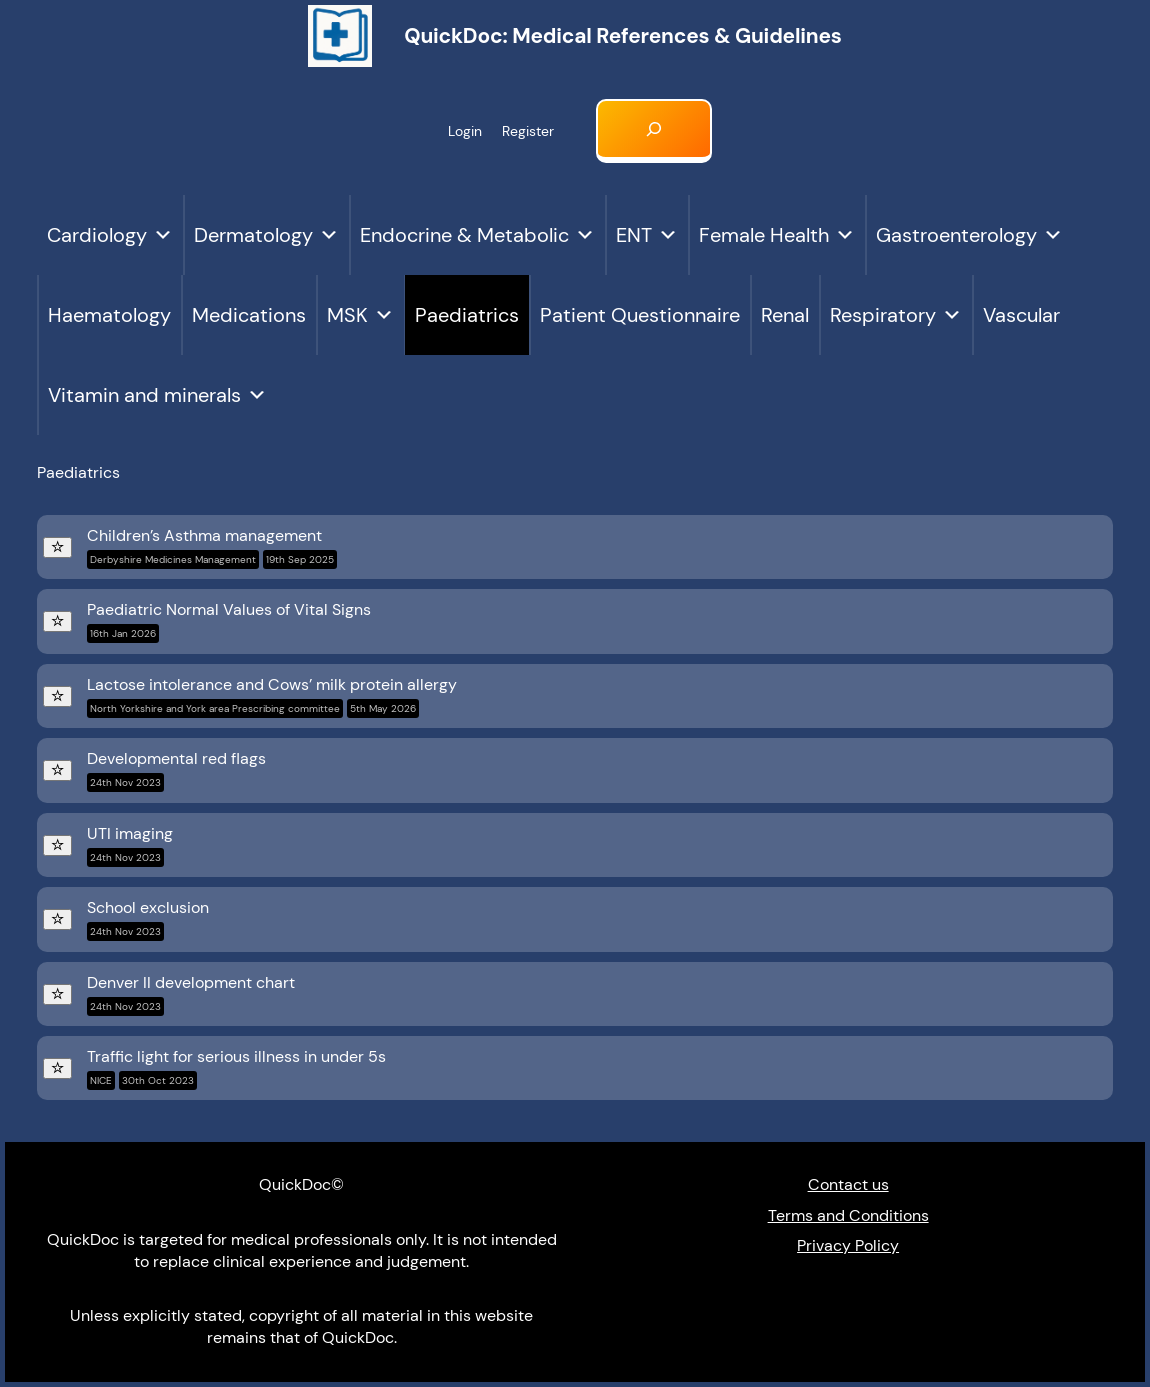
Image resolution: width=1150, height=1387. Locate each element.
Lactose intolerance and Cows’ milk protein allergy (272, 696)
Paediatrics (467, 315)
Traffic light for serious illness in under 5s (236, 1068)
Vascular (1021, 315)
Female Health (777, 235)
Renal (785, 315)
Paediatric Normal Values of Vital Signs (229, 621)
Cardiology (110, 235)
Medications (249, 315)
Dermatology (266, 235)
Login (465, 131)
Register (528, 131)
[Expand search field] (654, 131)
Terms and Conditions (848, 1215)
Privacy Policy (848, 1245)
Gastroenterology (969, 235)
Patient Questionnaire (640, 315)
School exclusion (148, 919)
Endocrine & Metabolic (477, 235)
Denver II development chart (191, 994)
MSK (360, 315)
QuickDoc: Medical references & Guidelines (623, 35)
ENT (647, 235)
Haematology (109, 315)
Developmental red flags (176, 770)
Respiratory (896, 315)
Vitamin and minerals (157, 395)
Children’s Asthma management (212, 547)
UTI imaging (130, 845)
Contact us (848, 1184)
